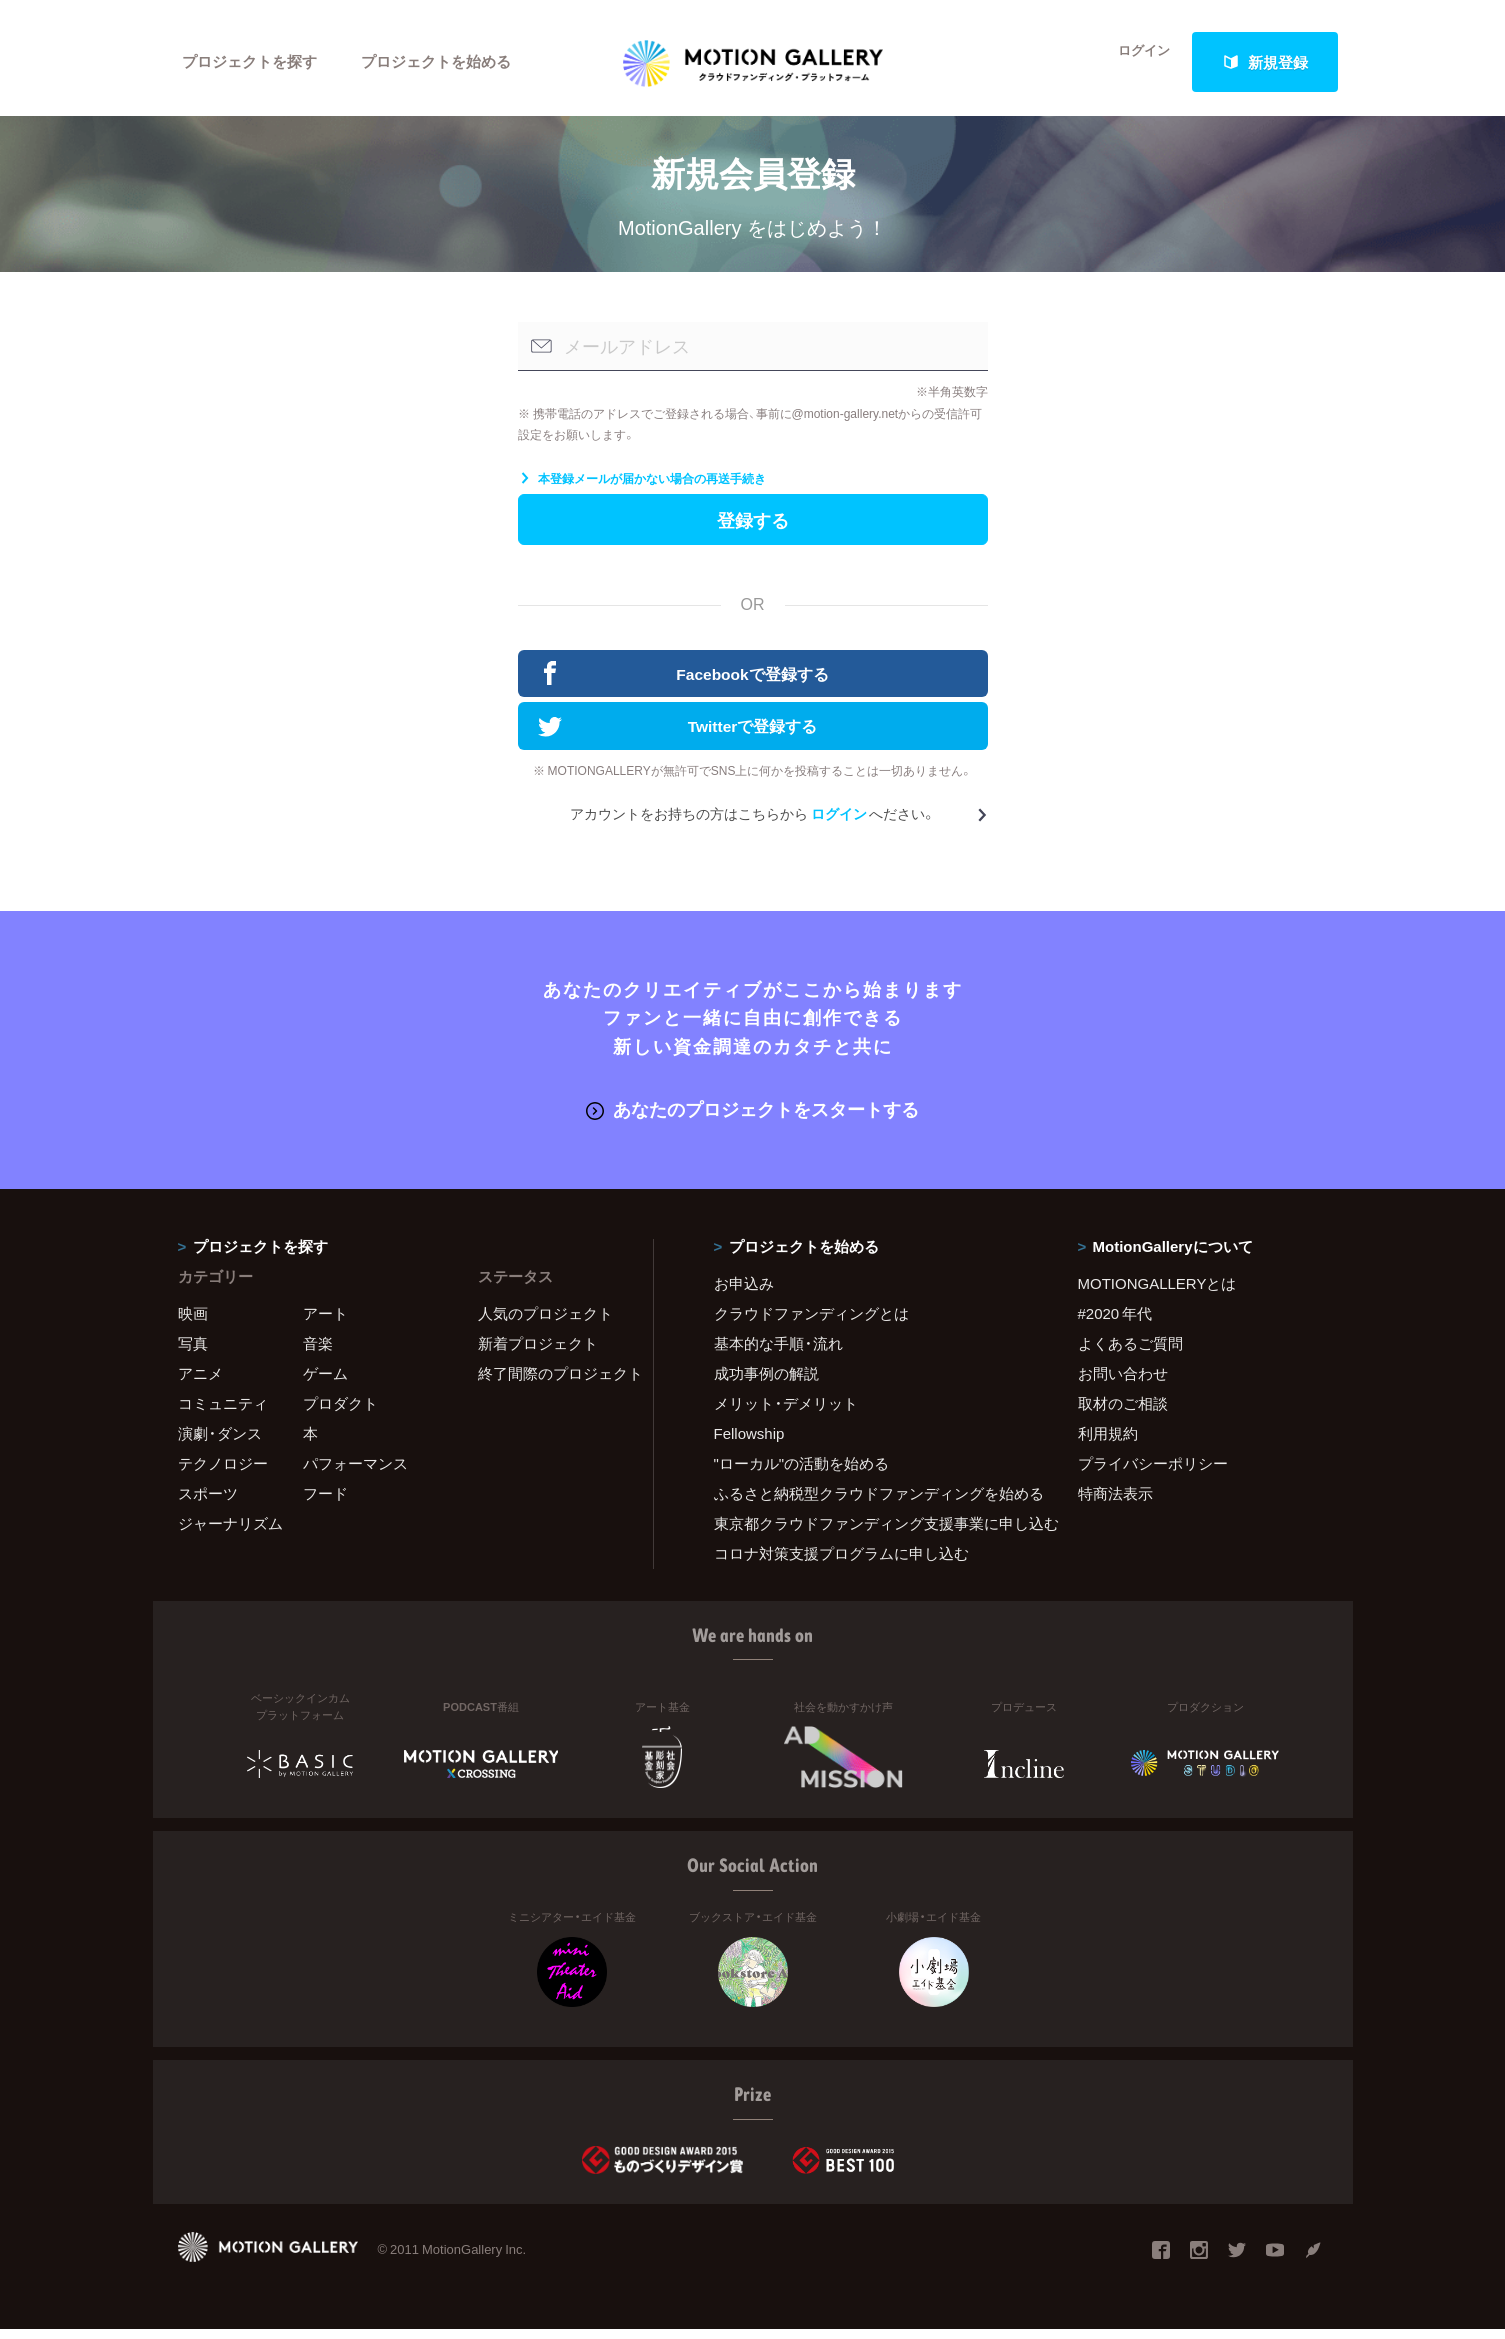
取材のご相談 (1123, 1413)
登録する (753, 529)
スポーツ (208, 1503)
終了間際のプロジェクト (553, 1383)
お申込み (744, 1293)
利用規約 (1108, 1443)
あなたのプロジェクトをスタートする (752, 1119)
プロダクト (340, 1413)
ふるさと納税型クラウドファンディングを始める (871, 1503)
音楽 (318, 1353)
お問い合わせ (1123, 1383)
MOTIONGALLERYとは (1157, 1293)
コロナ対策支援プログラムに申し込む (841, 1563)
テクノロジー (223, 1473)
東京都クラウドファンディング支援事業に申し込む (871, 1533)
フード (325, 1503)
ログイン (1132, 62)
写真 (193, 1353)
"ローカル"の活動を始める (802, 1473)
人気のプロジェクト (545, 1323)
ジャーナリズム (230, 1533)
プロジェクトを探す (250, 62)
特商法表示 (1115, 1503)
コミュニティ (223, 1413)
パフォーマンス (355, 1473)
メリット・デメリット (786, 1413)
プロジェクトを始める (438, 62)
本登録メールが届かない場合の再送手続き (642, 487)
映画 (193, 1323)
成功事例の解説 (766, 1383)
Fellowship (749, 1443)
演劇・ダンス (220, 1443)
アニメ (200, 1383)
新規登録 (1265, 62)
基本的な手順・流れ (778, 1353)
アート (325, 1323)
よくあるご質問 (1130, 1353)
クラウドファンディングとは (811, 1323)
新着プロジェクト (538, 1353)
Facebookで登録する (684, 686)
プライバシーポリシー (1153, 1473)
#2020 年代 (1115, 1323)
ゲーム (325, 1383)
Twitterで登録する (678, 739)
